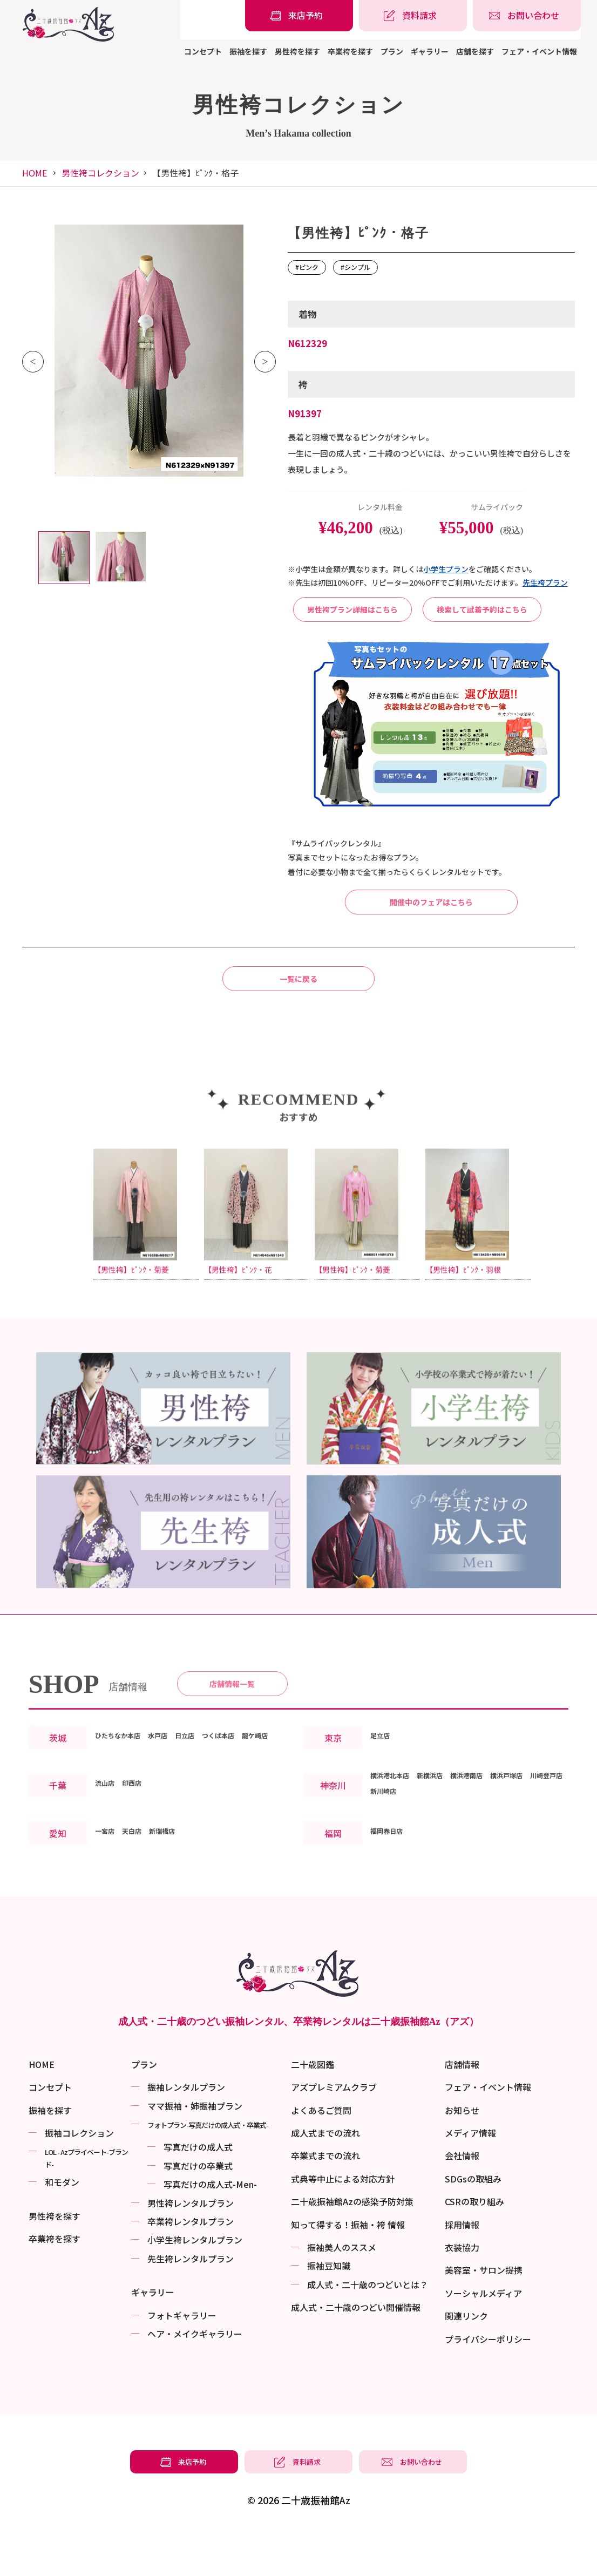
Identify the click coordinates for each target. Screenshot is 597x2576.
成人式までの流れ (325, 2180)
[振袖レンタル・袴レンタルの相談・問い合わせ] (527, 15)
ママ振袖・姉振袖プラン (194, 2152)
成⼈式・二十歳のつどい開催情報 (355, 2354)
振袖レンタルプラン (186, 2134)
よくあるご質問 (321, 2157)
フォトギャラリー (181, 2362)
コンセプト (203, 51)
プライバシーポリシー (488, 2386)
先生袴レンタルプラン (190, 2305)
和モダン (62, 2229)
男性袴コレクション (100, 172)
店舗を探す (475, 51)
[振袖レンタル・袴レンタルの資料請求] (413, 15)
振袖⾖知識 (328, 2313)
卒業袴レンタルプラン (190, 2268)
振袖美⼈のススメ (341, 2294)
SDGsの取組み (473, 2225)
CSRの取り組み (474, 2248)
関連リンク (466, 2363)
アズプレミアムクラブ (334, 2134)
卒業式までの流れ (325, 2203)
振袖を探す (248, 51)
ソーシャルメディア (483, 2340)
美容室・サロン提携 (484, 2317)
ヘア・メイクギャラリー (194, 2381)
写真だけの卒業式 (198, 2212)
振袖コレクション (79, 2180)
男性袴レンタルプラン (190, 2249)
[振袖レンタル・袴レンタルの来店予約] (299, 15)
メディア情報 (470, 2180)
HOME (34, 172)
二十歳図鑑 (312, 2111)
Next (265, 361)
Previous (33, 361)
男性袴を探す (297, 51)
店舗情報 (462, 2111)
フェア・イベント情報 (539, 51)
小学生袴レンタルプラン (194, 2287)
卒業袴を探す (350, 51)
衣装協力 (462, 2294)
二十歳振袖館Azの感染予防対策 (352, 2248)
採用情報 (462, 2271)
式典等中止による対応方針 (343, 2225)
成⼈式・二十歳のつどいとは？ (367, 2331)
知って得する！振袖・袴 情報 (348, 2271)
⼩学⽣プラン (446, 569)
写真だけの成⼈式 (198, 2194)
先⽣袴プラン (545, 582)
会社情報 (462, 2203)
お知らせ (462, 2157)
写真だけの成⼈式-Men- (210, 2231)
